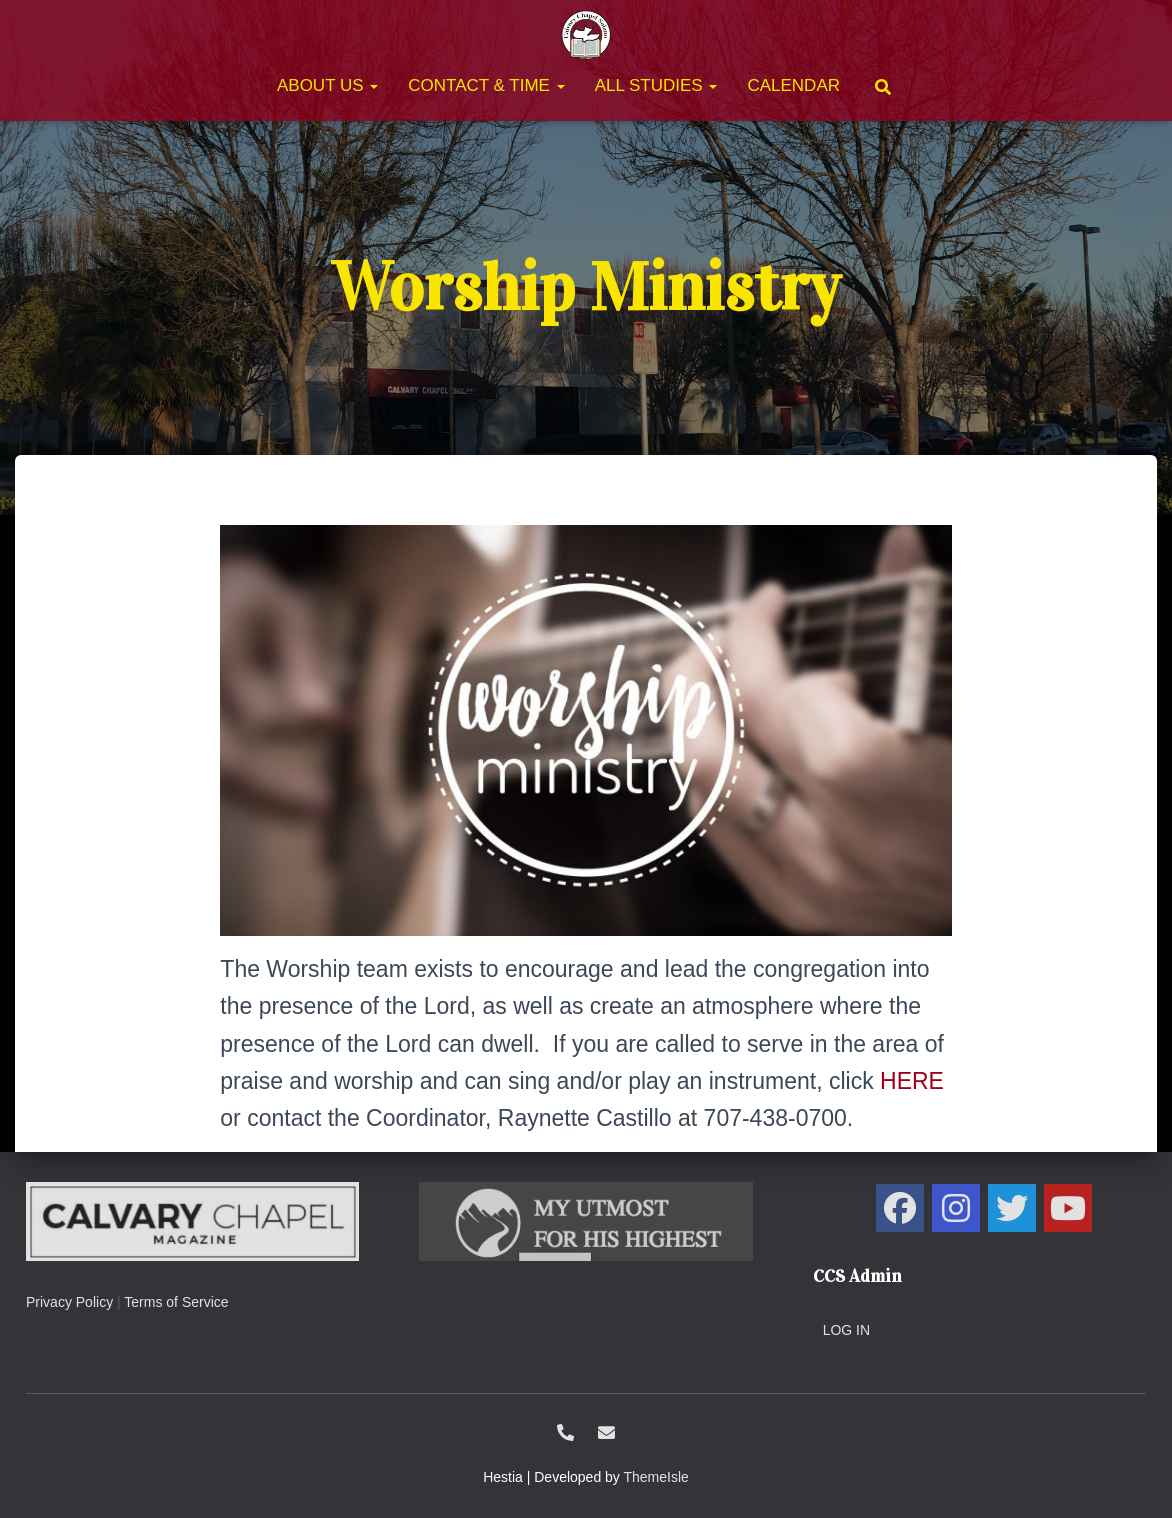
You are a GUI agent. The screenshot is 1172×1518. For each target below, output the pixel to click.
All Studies (656, 85)
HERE (912, 1081)
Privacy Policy (69, 1302)
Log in (846, 1330)
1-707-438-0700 (565, 1432)
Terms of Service (176, 1302)
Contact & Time (486, 85)
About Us (327, 85)
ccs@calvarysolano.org (606, 1432)
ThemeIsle (656, 1477)
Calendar (793, 85)
